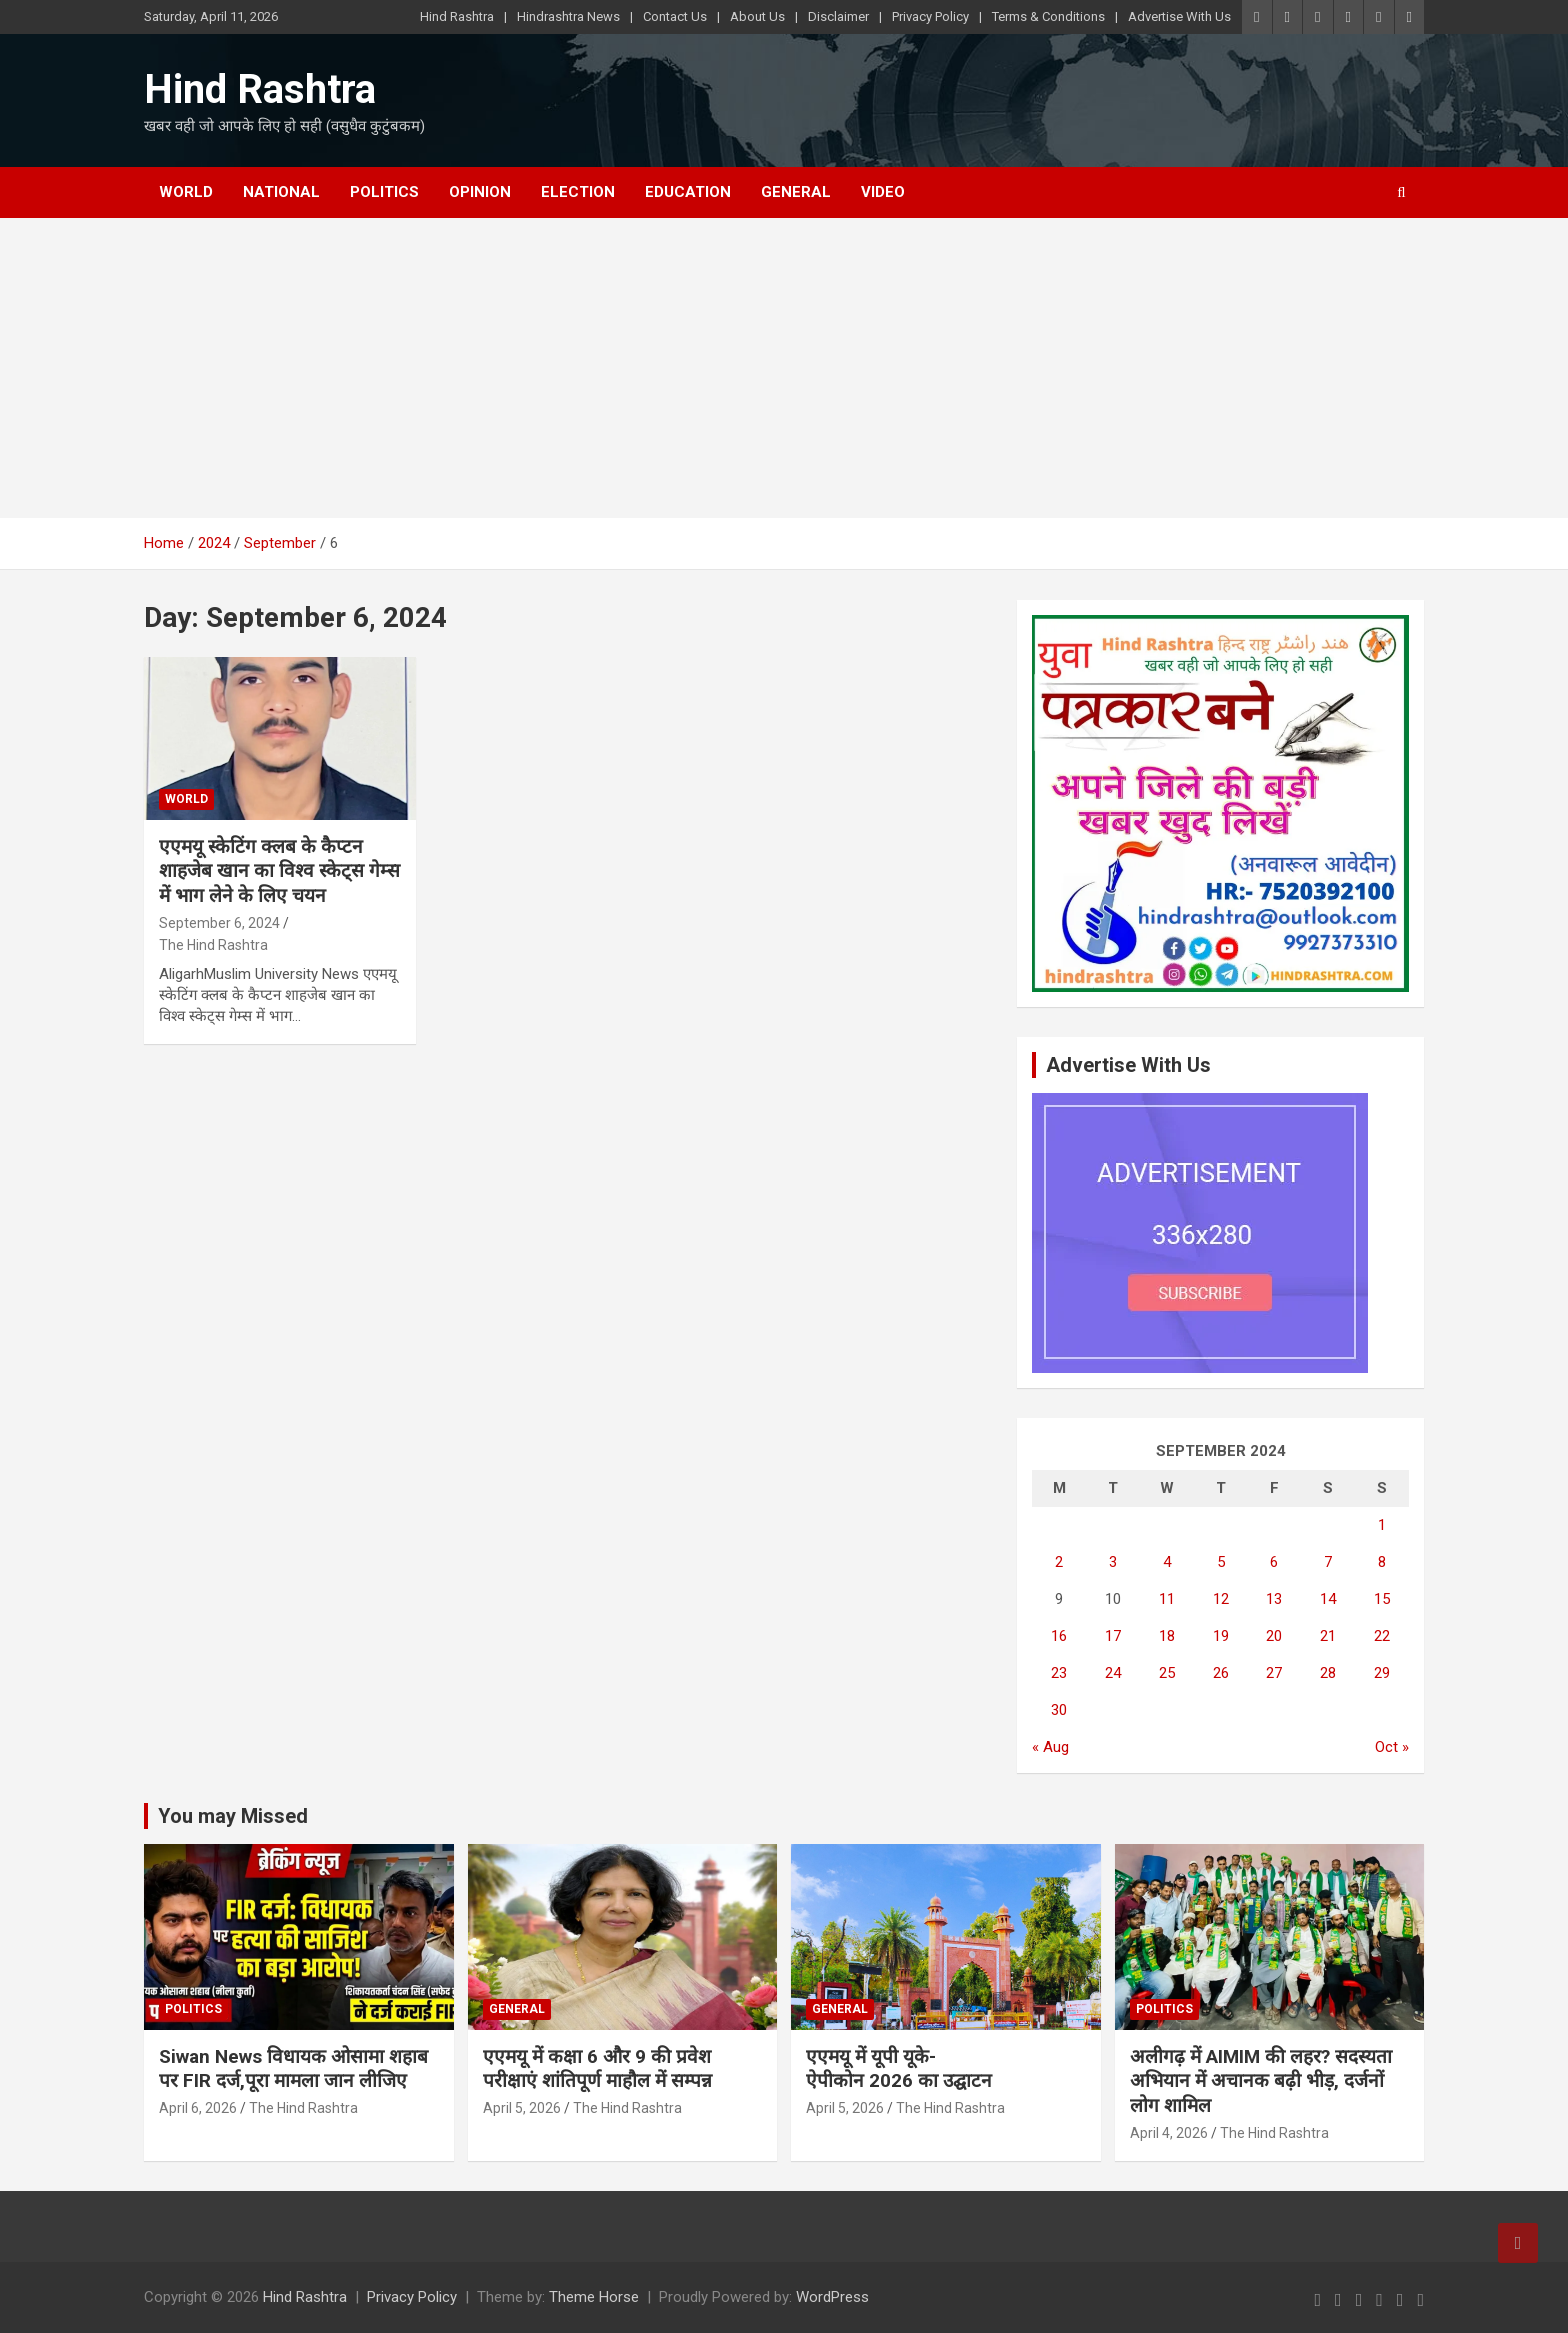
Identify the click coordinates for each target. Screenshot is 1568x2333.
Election (578, 192)
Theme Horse (594, 2297)
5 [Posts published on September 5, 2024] (1221, 1562)
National (281, 192)
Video (883, 192)
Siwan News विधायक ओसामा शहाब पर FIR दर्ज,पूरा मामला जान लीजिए (293, 2069)
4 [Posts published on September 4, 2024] (1167, 1562)
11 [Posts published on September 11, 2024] (1167, 1599)
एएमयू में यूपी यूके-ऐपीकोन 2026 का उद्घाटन (899, 2069)
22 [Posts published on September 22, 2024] (1382, 1636)
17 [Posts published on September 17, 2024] (1113, 1636)
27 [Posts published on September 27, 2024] (1274, 1673)
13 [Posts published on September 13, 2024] (1274, 1599)
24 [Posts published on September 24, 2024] (1113, 1673)
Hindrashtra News (568, 16)
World (186, 192)
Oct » (1392, 1747)
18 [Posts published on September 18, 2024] (1167, 1636)
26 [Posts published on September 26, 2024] (1221, 1673)
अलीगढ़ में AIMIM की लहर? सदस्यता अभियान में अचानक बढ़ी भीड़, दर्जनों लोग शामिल (1261, 2081)
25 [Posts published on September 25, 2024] (1167, 1673)
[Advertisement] (784, 368)
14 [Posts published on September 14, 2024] (1328, 1599)
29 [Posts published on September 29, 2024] (1382, 1673)
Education (688, 192)
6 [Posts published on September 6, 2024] (1274, 1562)
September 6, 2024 (219, 923)
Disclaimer (838, 16)
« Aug (1050, 1747)
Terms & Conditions (1048, 16)
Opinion (480, 192)
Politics (384, 192)
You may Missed (233, 1816)
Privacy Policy (930, 16)
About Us (757, 16)
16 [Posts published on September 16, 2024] (1059, 1636)
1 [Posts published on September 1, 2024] (1382, 1525)
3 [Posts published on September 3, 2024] (1113, 1562)
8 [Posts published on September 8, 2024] (1382, 1562)
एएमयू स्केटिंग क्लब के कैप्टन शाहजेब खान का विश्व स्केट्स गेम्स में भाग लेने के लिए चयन (279, 871)
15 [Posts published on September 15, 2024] (1382, 1599)
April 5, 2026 (522, 2108)
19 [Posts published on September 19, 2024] (1221, 1636)
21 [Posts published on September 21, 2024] (1328, 1636)
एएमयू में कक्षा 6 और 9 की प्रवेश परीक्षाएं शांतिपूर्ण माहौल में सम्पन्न (597, 2069)
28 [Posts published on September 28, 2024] (1328, 1673)
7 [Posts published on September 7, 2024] (1328, 1562)
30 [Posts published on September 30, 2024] (1059, 1710)
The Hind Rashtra (213, 945)
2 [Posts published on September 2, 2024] (1059, 1562)
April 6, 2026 (198, 2108)
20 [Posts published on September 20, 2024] (1274, 1636)
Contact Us (675, 16)
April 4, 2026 (1169, 2133)
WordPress (832, 2297)
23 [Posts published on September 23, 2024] (1059, 1673)
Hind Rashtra (457, 16)
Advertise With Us (1179, 16)
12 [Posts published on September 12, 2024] (1221, 1599)
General (796, 192)
